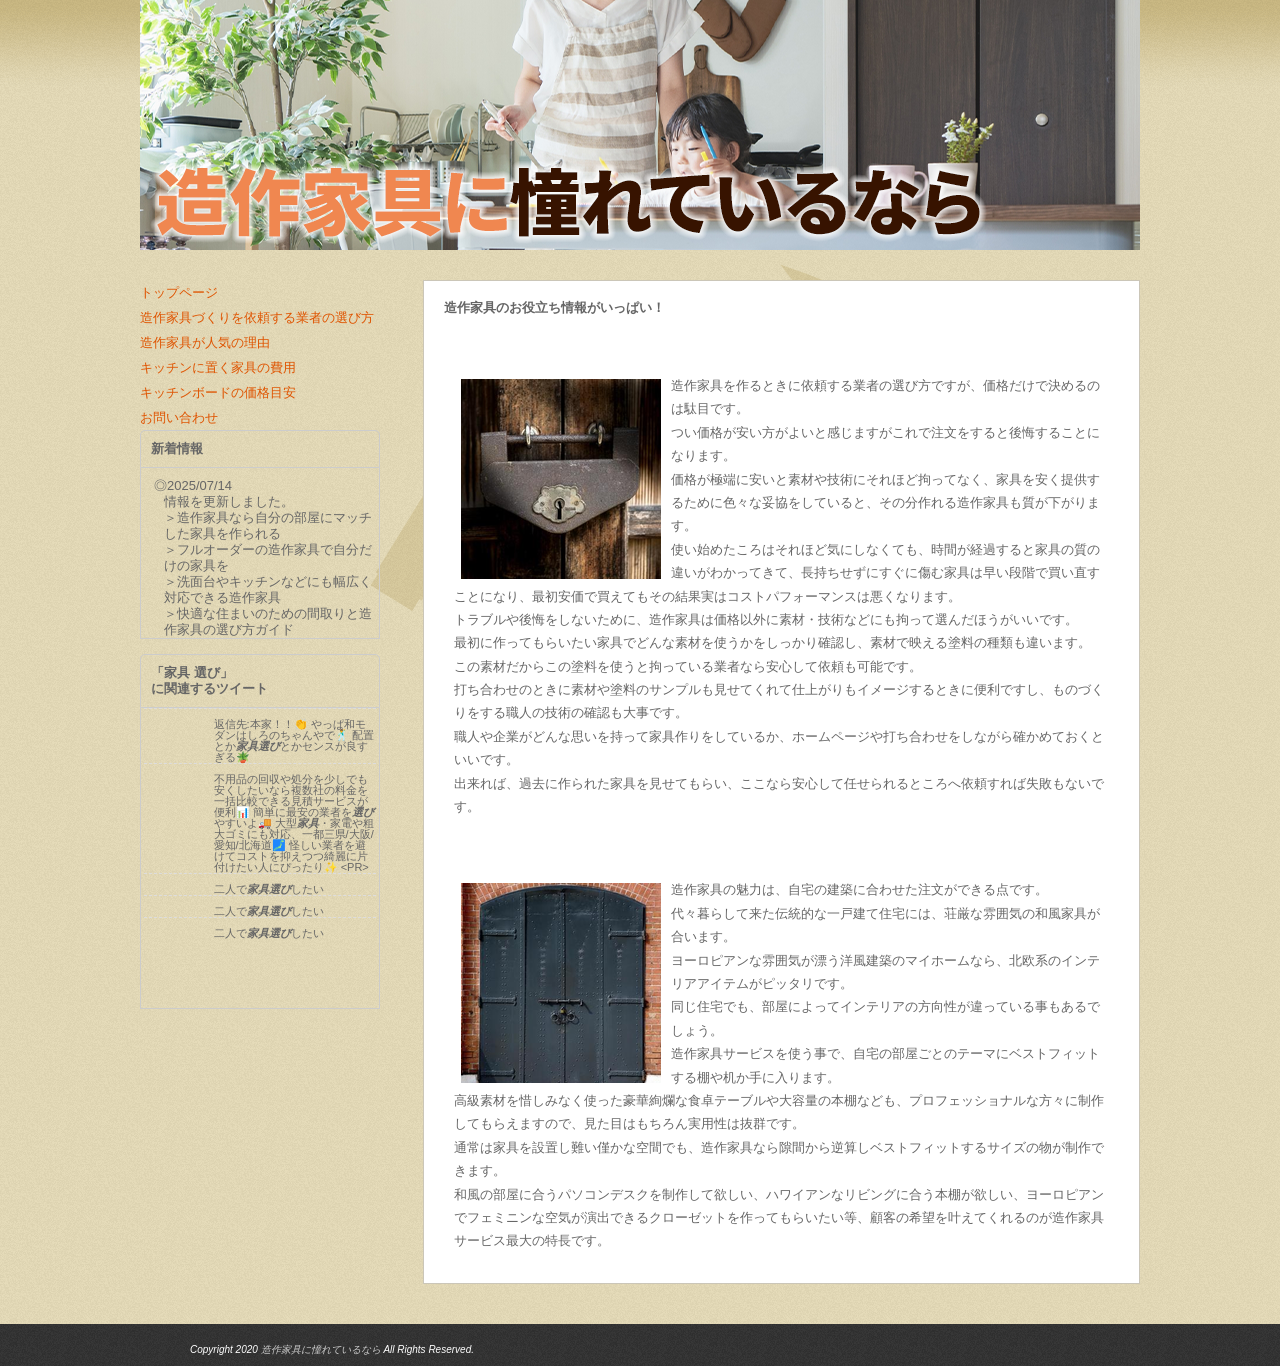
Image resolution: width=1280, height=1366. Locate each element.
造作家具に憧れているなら (321, 1349)
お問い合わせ (179, 417)
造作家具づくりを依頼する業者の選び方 (257, 317)
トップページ (179, 292)
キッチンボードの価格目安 (218, 392)
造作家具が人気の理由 (205, 342)
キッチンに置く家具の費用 (218, 367)
